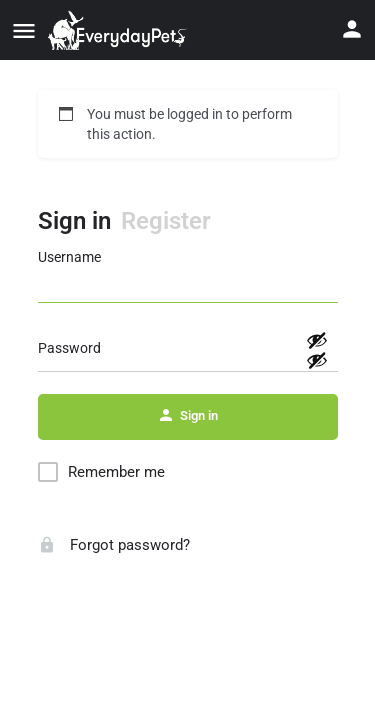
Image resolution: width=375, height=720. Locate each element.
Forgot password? (114, 545)
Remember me (116, 472)
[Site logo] (120, 30)
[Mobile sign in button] (352, 29)
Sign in (74, 221)
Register (166, 221)
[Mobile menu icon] (24, 30)
